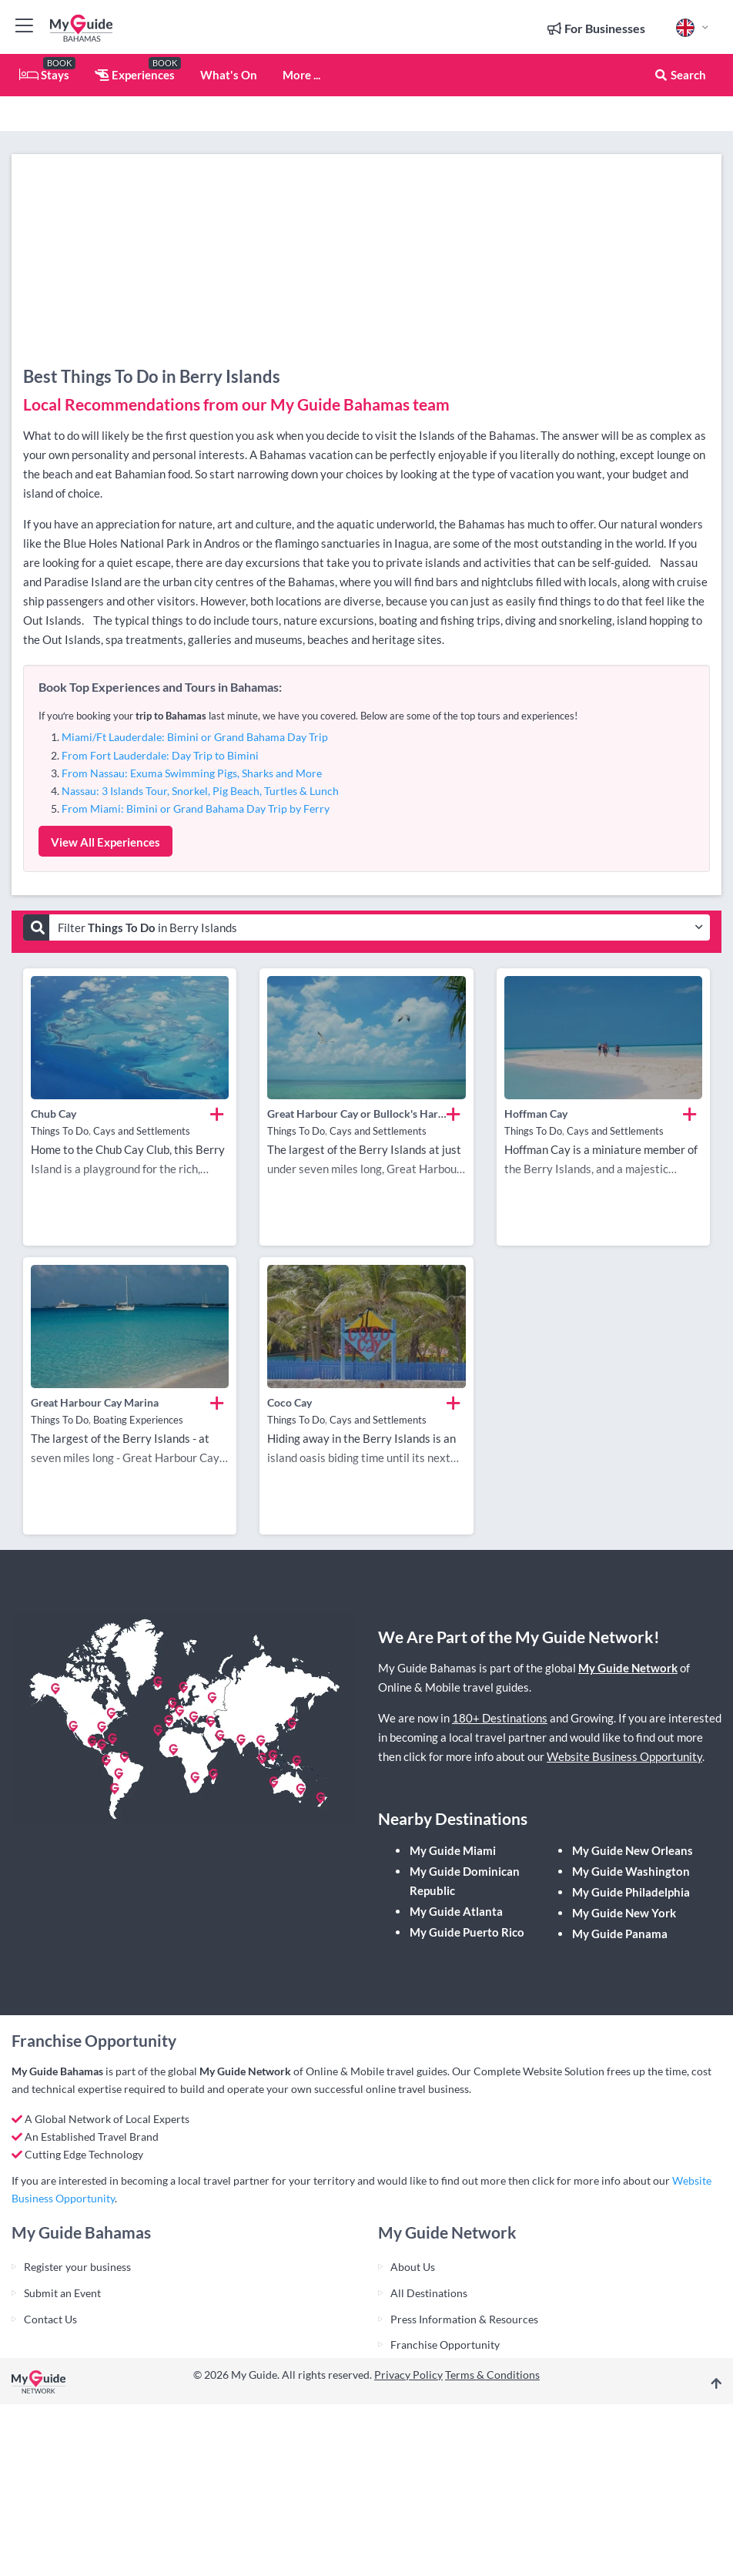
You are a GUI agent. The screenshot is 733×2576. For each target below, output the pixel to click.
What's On (228, 75)
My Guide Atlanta (456, 1911)
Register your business (77, 2266)
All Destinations (428, 2292)
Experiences (135, 75)
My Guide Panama (620, 1933)
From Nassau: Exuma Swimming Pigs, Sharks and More (192, 773)
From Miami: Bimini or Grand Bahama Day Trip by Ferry (196, 808)
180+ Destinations (499, 1718)
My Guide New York (624, 1913)
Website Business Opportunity (624, 1756)
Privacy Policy (408, 2374)
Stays (44, 75)
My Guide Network (628, 1668)
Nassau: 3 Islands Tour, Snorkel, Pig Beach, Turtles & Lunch (200, 790)
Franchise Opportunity (445, 2344)
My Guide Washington (631, 1871)
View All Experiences (105, 842)
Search (680, 75)
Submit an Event (62, 2292)
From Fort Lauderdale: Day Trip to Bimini (160, 755)
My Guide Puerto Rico (467, 1932)
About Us (412, 2266)
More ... (301, 75)
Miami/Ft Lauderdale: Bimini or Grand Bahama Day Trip (195, 736)
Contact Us (50, 2319)
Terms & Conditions (492, 2374)
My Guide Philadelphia (631, 1892)
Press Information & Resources (464, 2319)
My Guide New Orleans (632, 1850)
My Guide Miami (453, 1850)
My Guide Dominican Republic (465, 1880)
